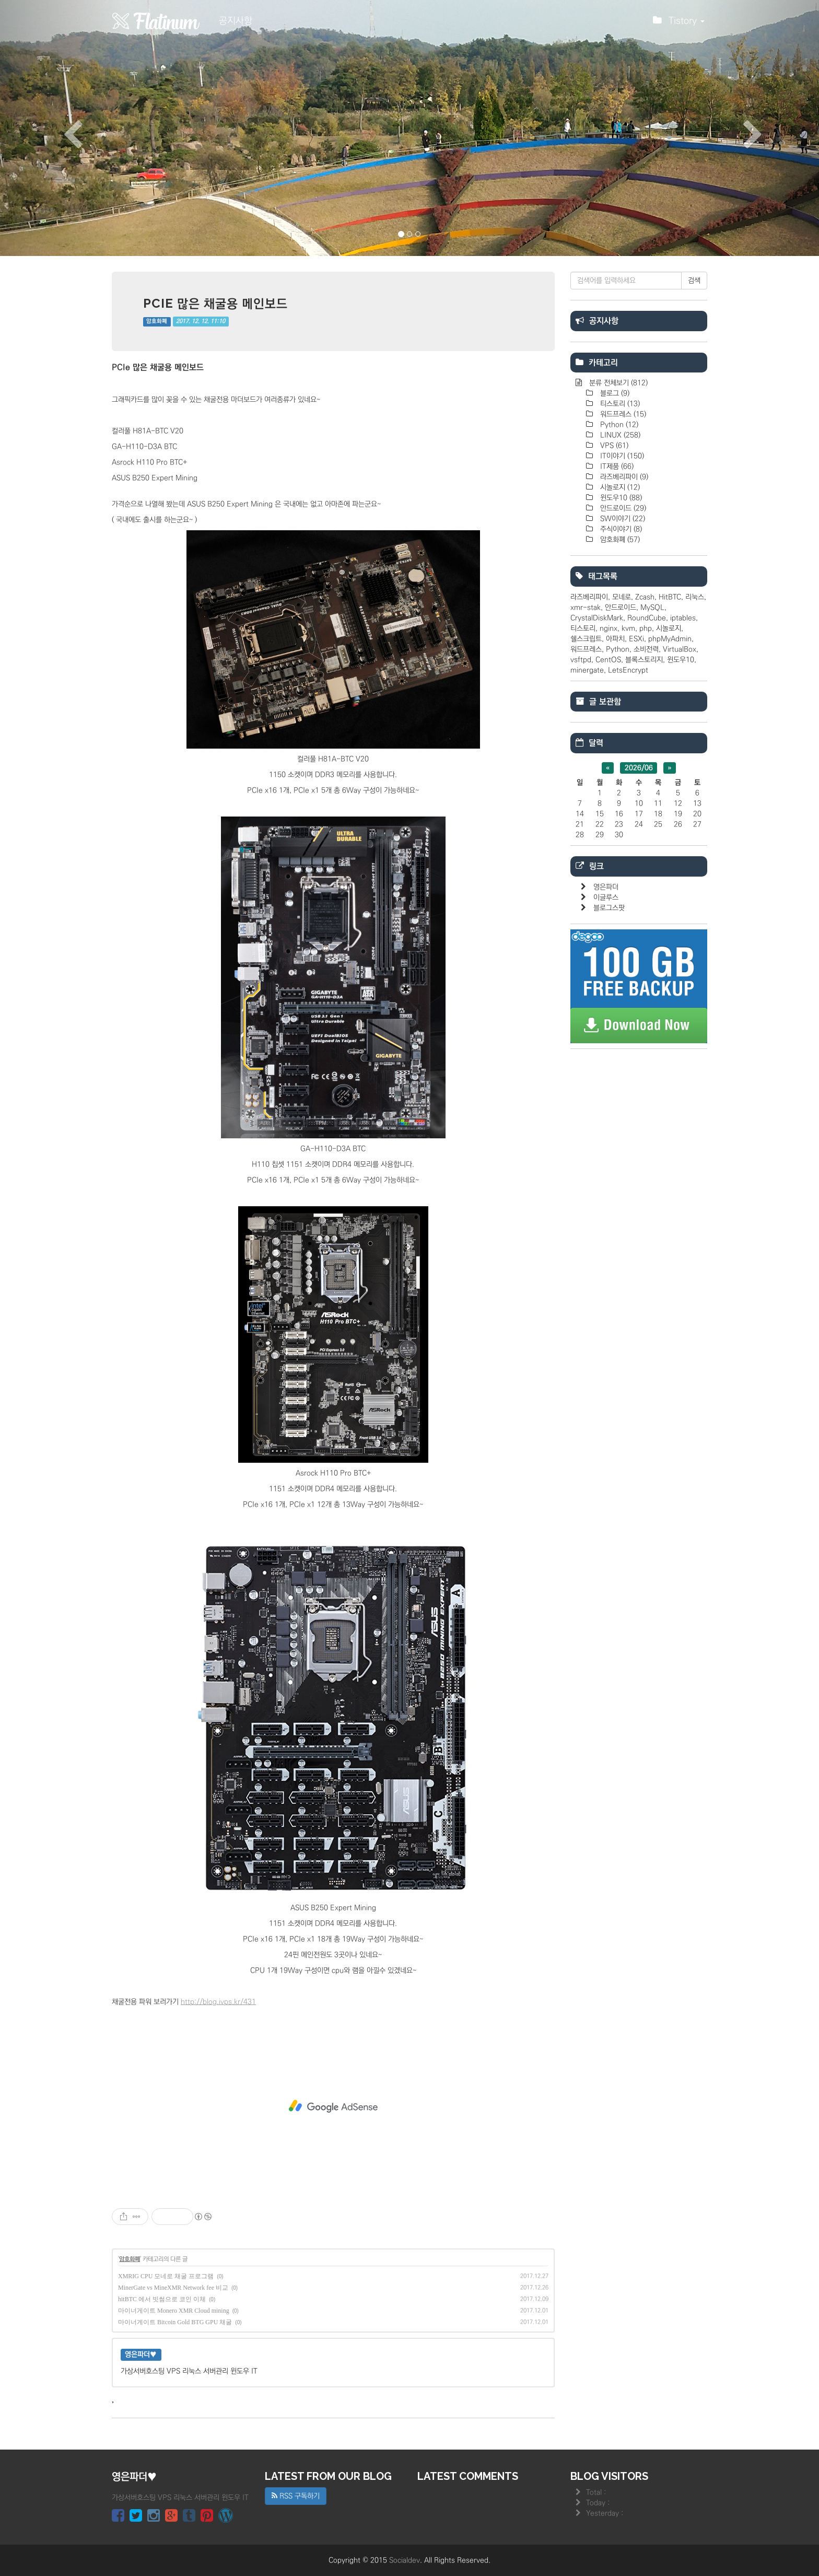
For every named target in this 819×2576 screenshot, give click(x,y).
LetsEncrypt (628, 670)
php (645, 628)
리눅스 (694, 597)
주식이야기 (620, 529)
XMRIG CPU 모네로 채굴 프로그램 (166, 2276)
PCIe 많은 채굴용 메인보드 (215, 303)
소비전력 (646, 649)
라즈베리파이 (623, 477)
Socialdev (404, 2560)
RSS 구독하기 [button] (296, 2496)
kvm (628, 628)
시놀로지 (619, 487)
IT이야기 (621, 456)
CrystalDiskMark (596, 618)
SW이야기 (621, 519)
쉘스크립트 (586, 639)
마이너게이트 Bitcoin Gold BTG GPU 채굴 (175, 2322)
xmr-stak (585, 607)
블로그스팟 (609, 908)
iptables (683, 618)
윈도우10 (620, 498)
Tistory (679, 23)
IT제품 (616, 466)
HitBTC (670, 597)
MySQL (652, 607)
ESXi (636, 639)
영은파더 (605, 887)
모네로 (621, 597)
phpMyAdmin (670, 639)
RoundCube (646, 618)
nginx (608, 628)
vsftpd (580, 660)
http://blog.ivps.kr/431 (218, 2002)
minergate (587, 670)
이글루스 (605, 897)
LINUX (619, 435)
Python (618, 425)
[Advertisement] (333, 2106)
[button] (61, 128)
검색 (694, 280)
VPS (613, 445)
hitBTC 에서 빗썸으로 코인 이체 (162, 2299)
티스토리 (619, 404)
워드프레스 (622, 414)
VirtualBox (679, 649)
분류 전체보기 (617, 383)
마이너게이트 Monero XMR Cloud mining (173, 2310)
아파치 (615, 639)
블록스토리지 (644, 660)
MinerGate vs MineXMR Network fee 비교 (173, 2287)
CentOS (608, 660)
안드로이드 (622, 508)
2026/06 (639, 768)
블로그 (613, 393)
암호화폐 (156, 321)
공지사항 (235, 21)
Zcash (644, 597)
